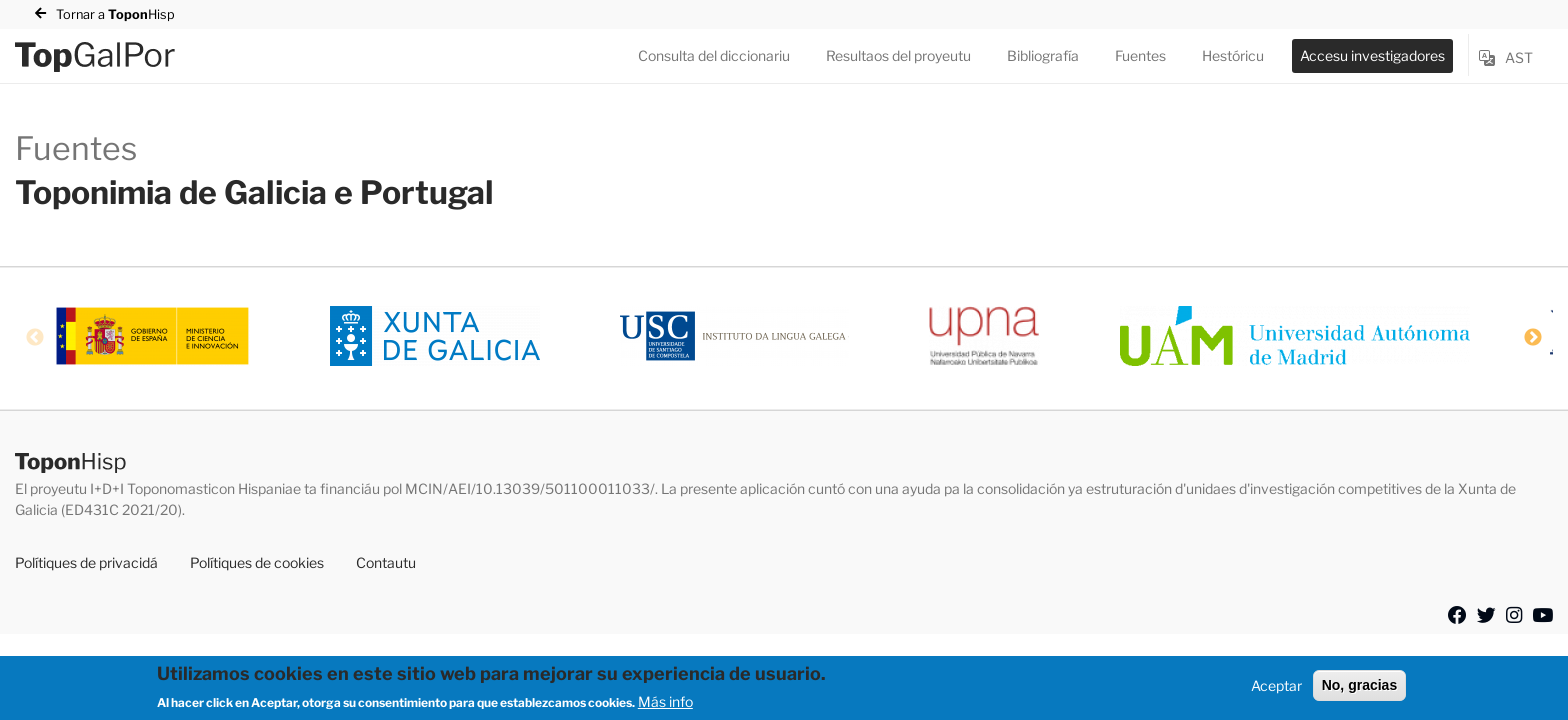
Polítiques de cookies (257, 562)
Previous (35, 338)
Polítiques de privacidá (86, 562)
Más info (665, 701)
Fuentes (1140, 55)
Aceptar (1276, 685)
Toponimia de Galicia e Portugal (254, 192)
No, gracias (1359, 685)
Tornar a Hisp (115, 14)
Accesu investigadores (1372, 55)
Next (1533, 338)
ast (1519, 57)
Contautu (386, 562)
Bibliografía (1043, 55)
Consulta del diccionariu (714, 55)
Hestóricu (1233, 55)
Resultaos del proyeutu (898, 55)
